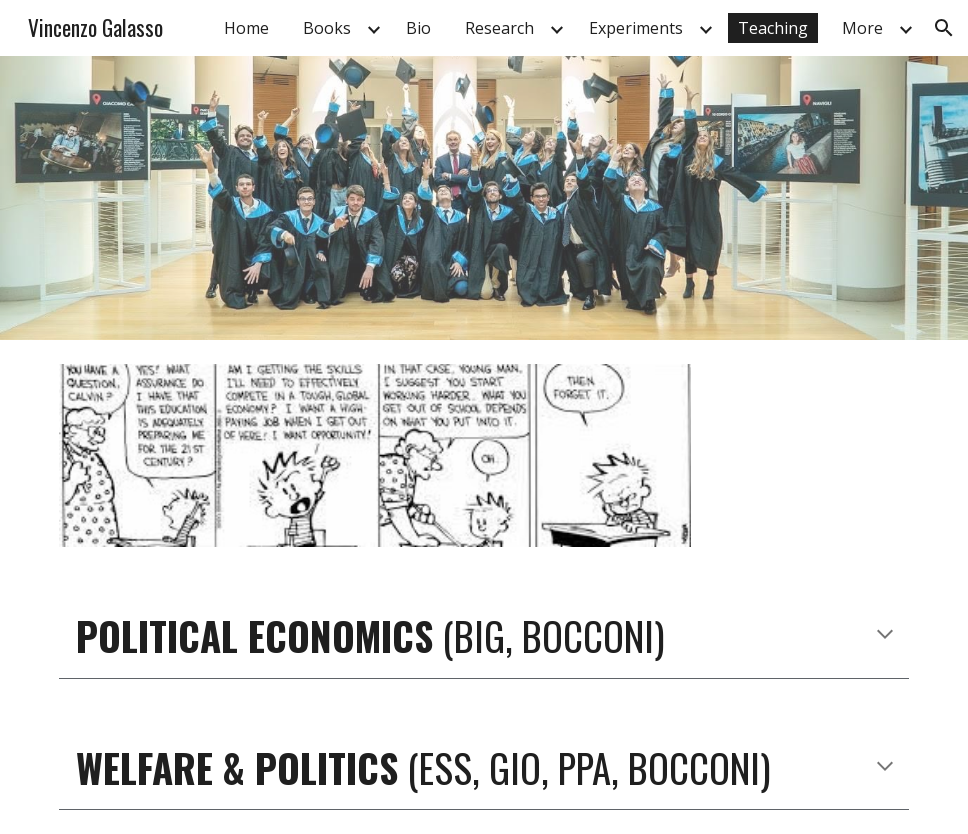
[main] (484, 636)
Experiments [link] (636, 28)
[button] (944, 28)
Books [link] (327, 28)
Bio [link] (418, 28)
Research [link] (499, 28)
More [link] (862, 28)
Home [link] (246, 28)
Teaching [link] (773, 28)
